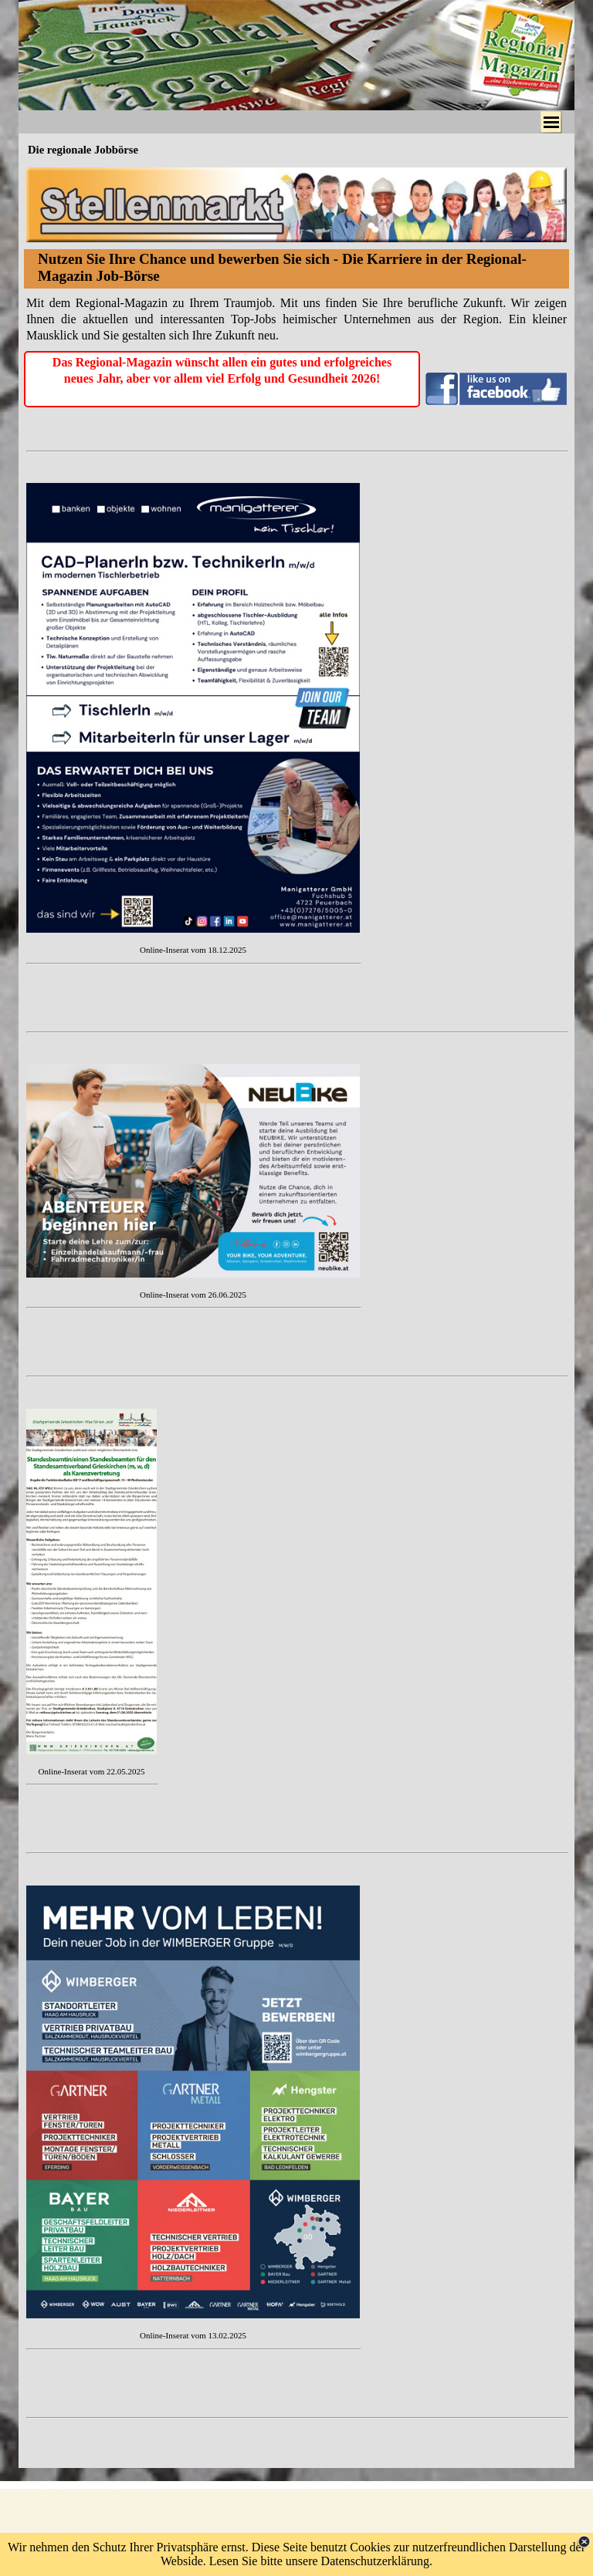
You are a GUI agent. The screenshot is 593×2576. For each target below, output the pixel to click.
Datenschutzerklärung (375, 2561)
